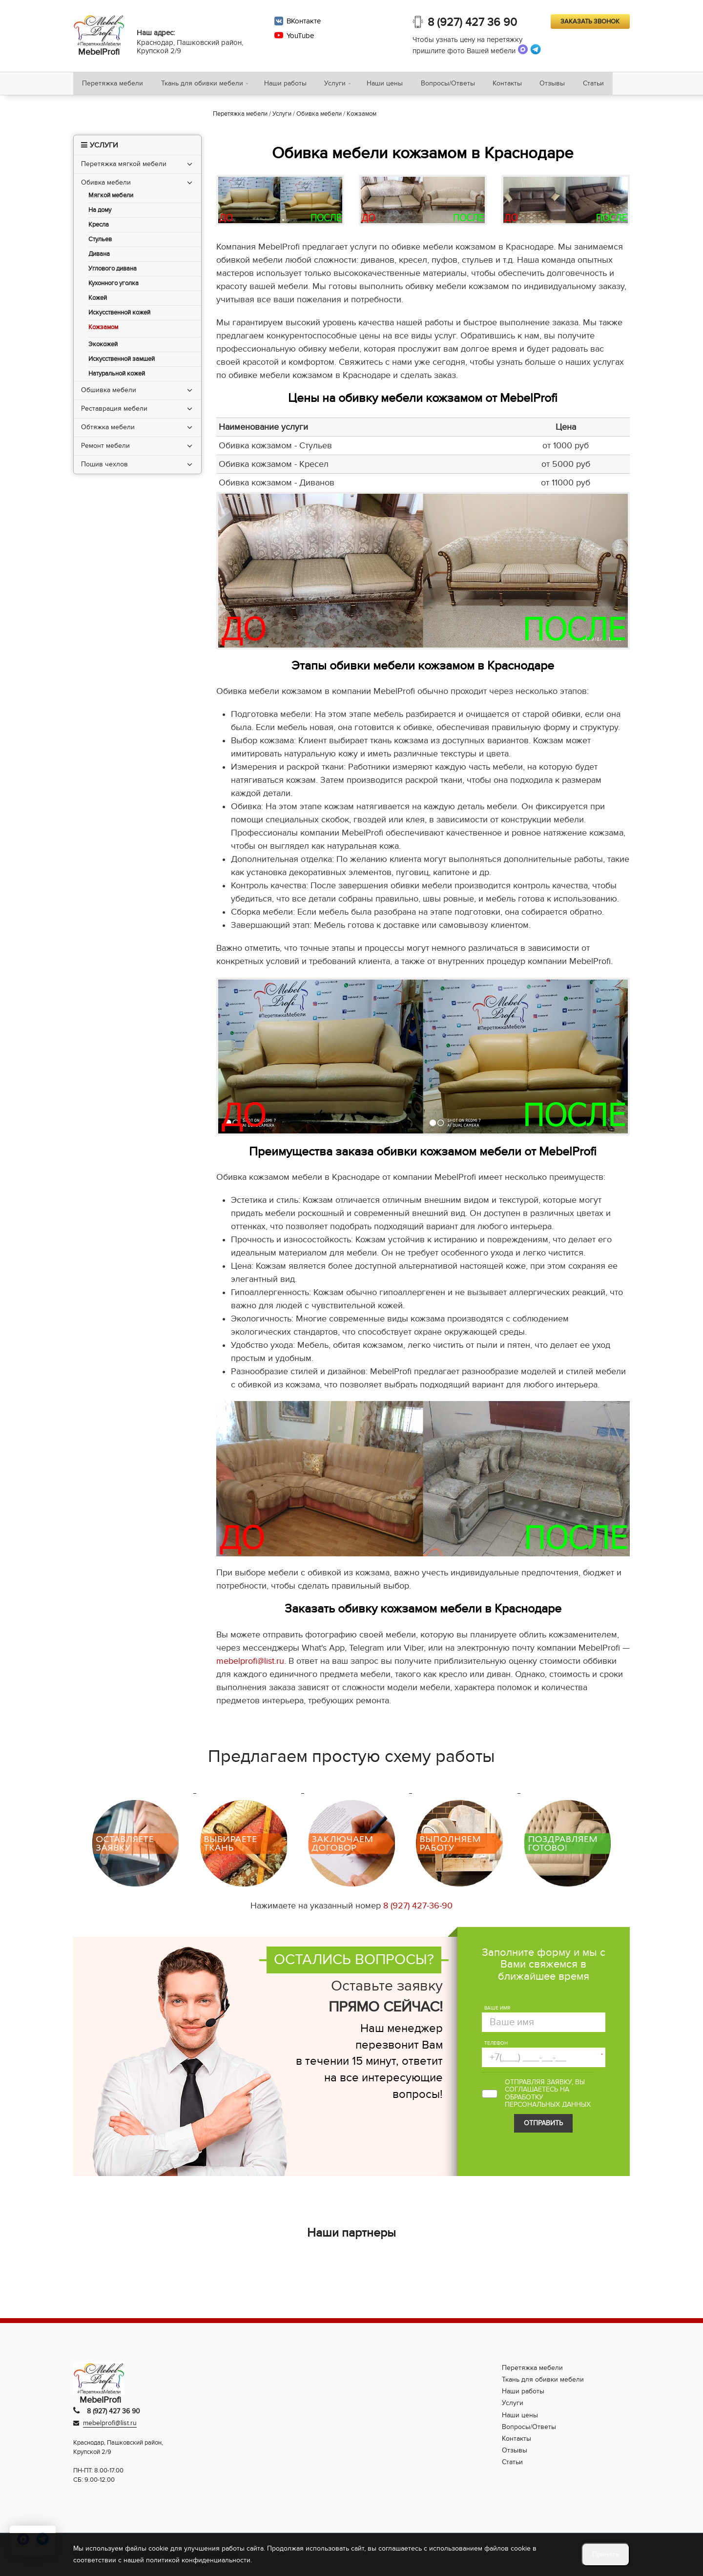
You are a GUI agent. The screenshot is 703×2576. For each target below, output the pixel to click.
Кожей (97, 300)
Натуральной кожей (116, 375)
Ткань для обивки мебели (205, 84)
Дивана (99, 256)
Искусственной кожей (119, 314)
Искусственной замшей (121, 361)
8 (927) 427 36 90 (473, 23)
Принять (605, 2554)
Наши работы (289, 84)
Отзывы (564, 84)
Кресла (98, 226)
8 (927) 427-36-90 (418, 1908)
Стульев (100, 241)
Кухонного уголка (113, 285)
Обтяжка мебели (108, 429)
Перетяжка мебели (113, 84)
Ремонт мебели (105, 447)
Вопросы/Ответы (456, 84)
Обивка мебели (106, 184)
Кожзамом (103, 329)
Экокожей (103, 346)
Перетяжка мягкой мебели (123, 165)
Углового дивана (112, 270)
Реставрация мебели (114, 410)
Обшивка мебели (108, 392)
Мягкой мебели (110, 197)
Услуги (340, 84)
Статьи (606, 84)
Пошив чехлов (104, 466)
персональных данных (548, 2106)
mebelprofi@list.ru (250, 1663)
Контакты (517, 84)
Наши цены (391, 84)
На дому (99, 212)
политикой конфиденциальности (198, 2560)
